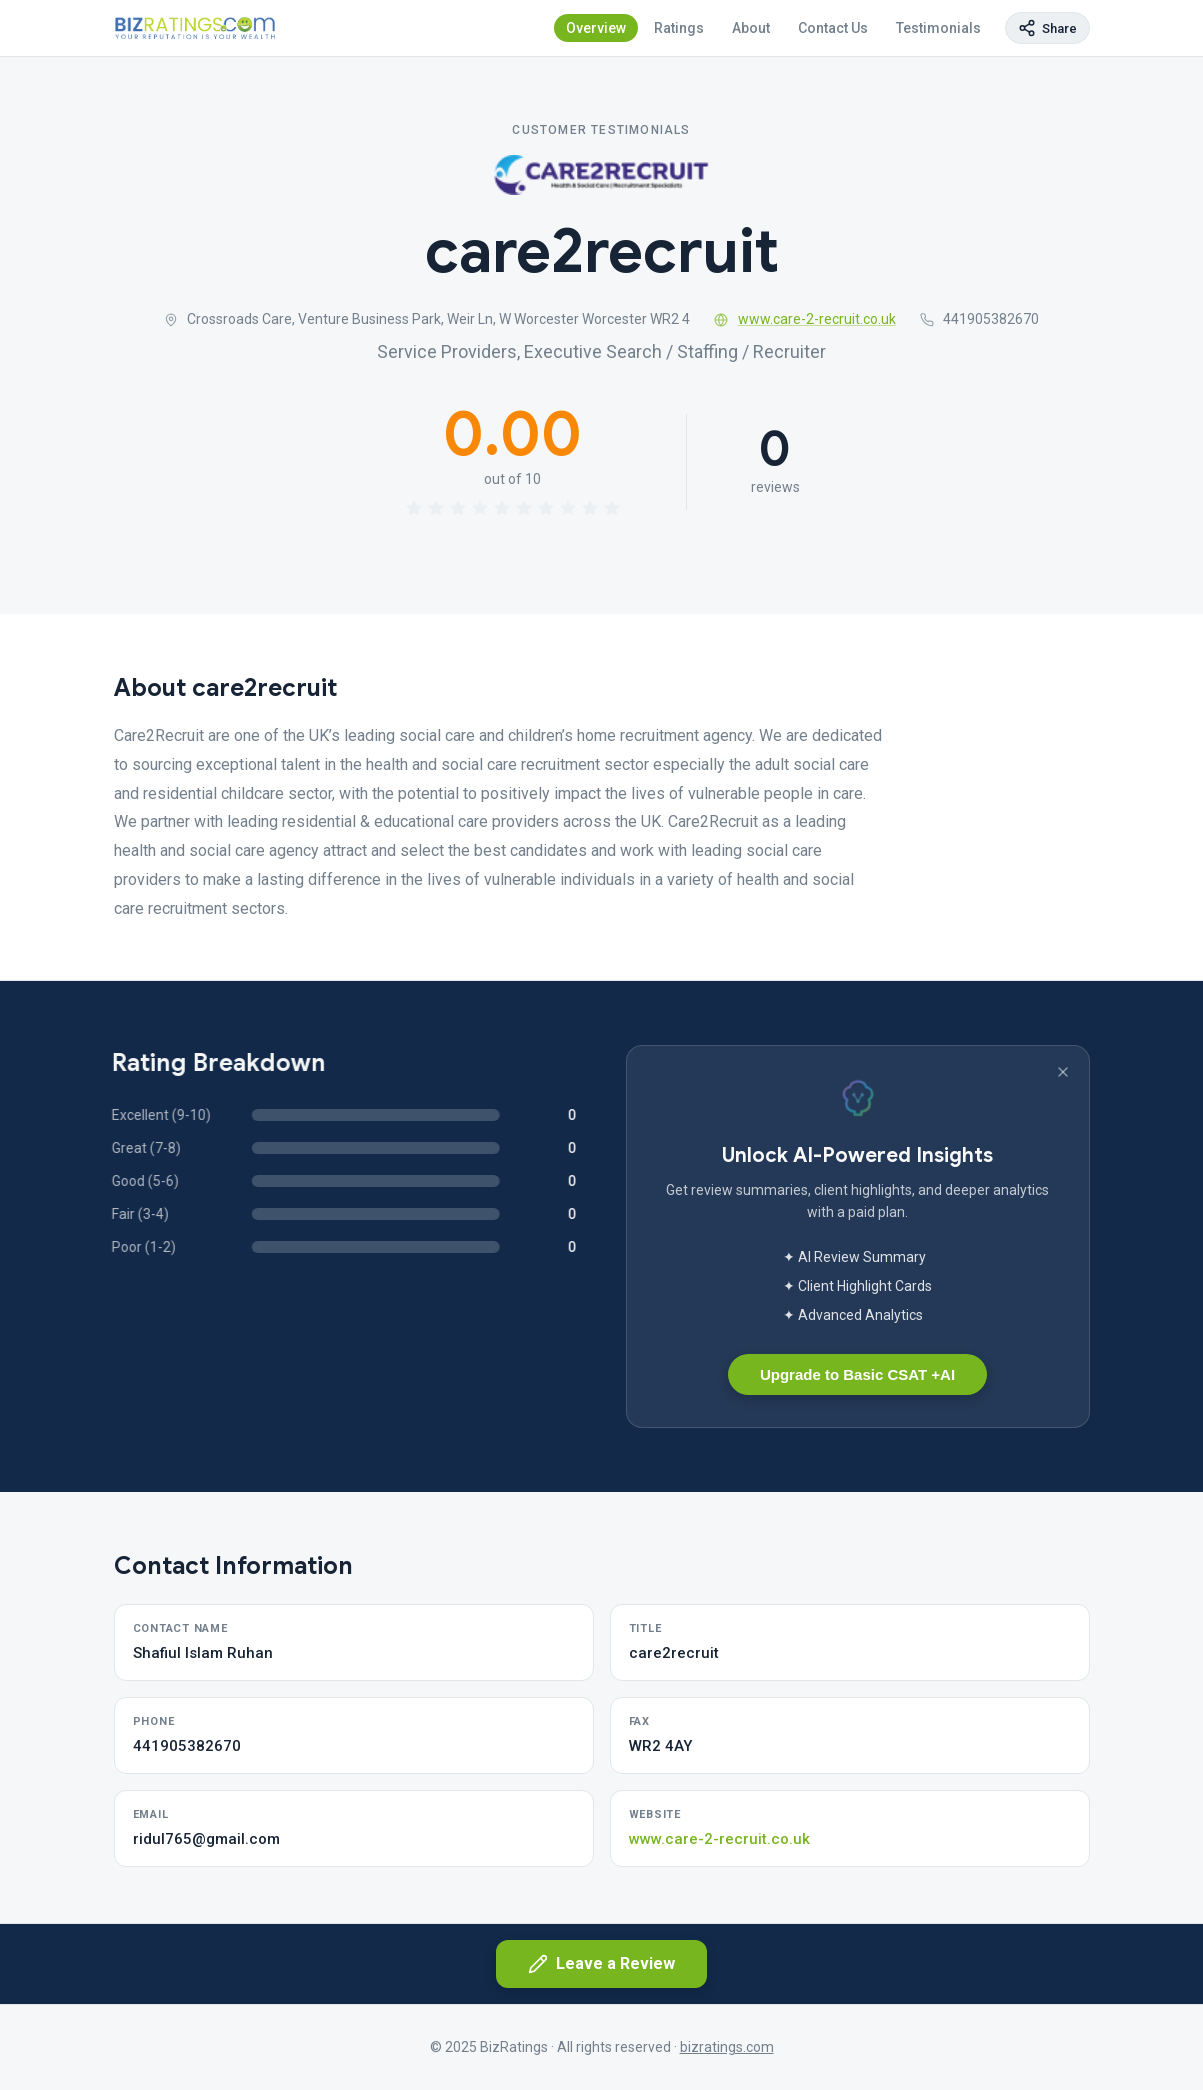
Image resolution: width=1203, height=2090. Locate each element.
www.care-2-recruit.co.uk (805, 319)
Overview (596, 28)
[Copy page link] (1047, 28)
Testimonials (938, 28)
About (751, 28)
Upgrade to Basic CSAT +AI (857, 1374)
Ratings (679, 28)
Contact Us (833, 28)
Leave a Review (601, 1964)
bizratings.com (727, 2047)
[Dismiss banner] (1063, 1072)
